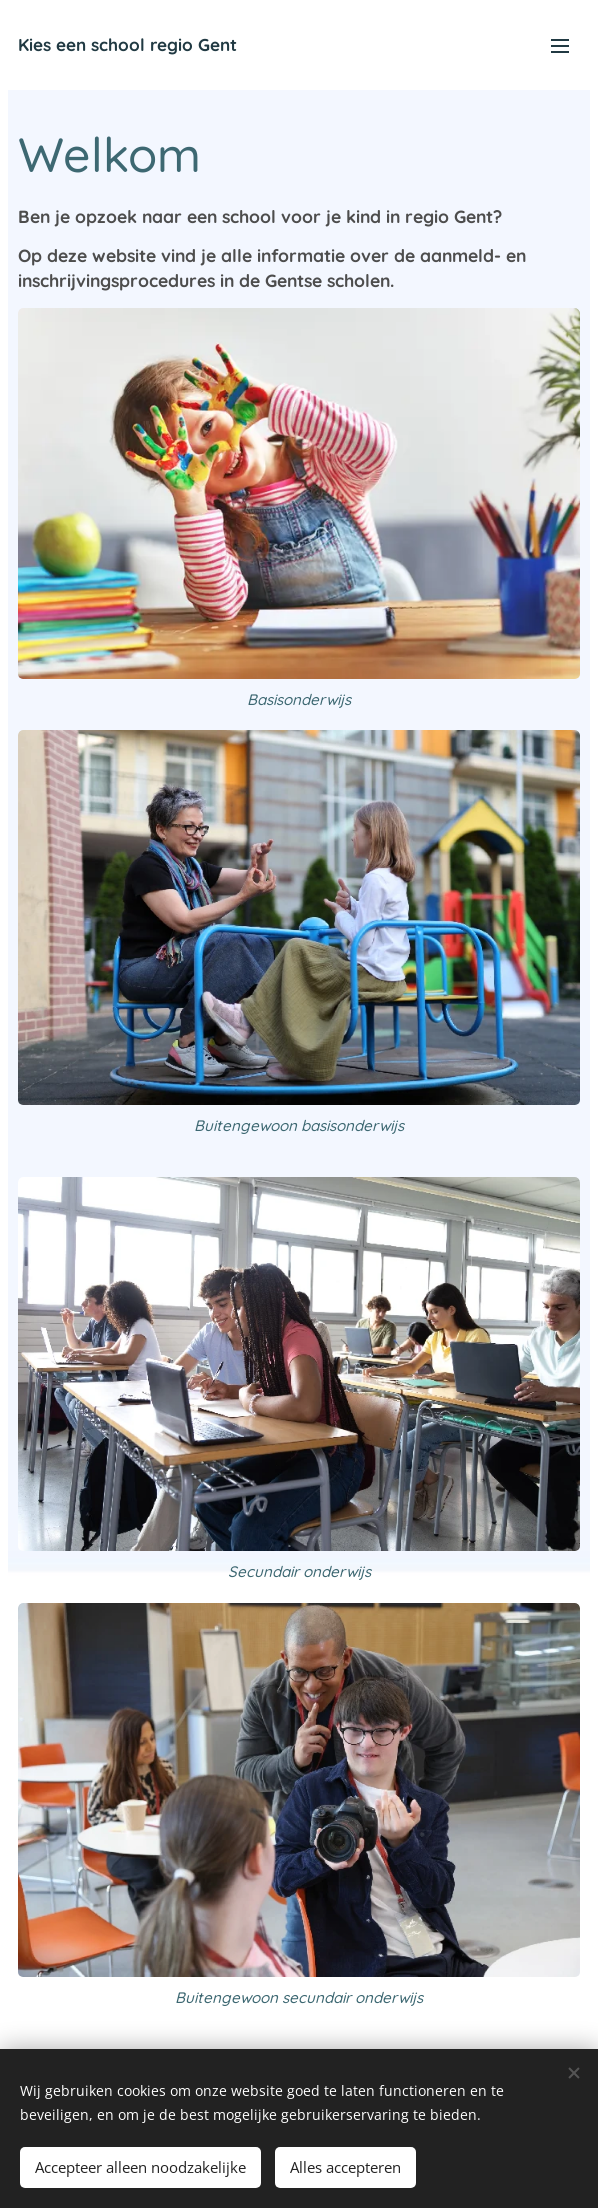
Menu (560, 46)
